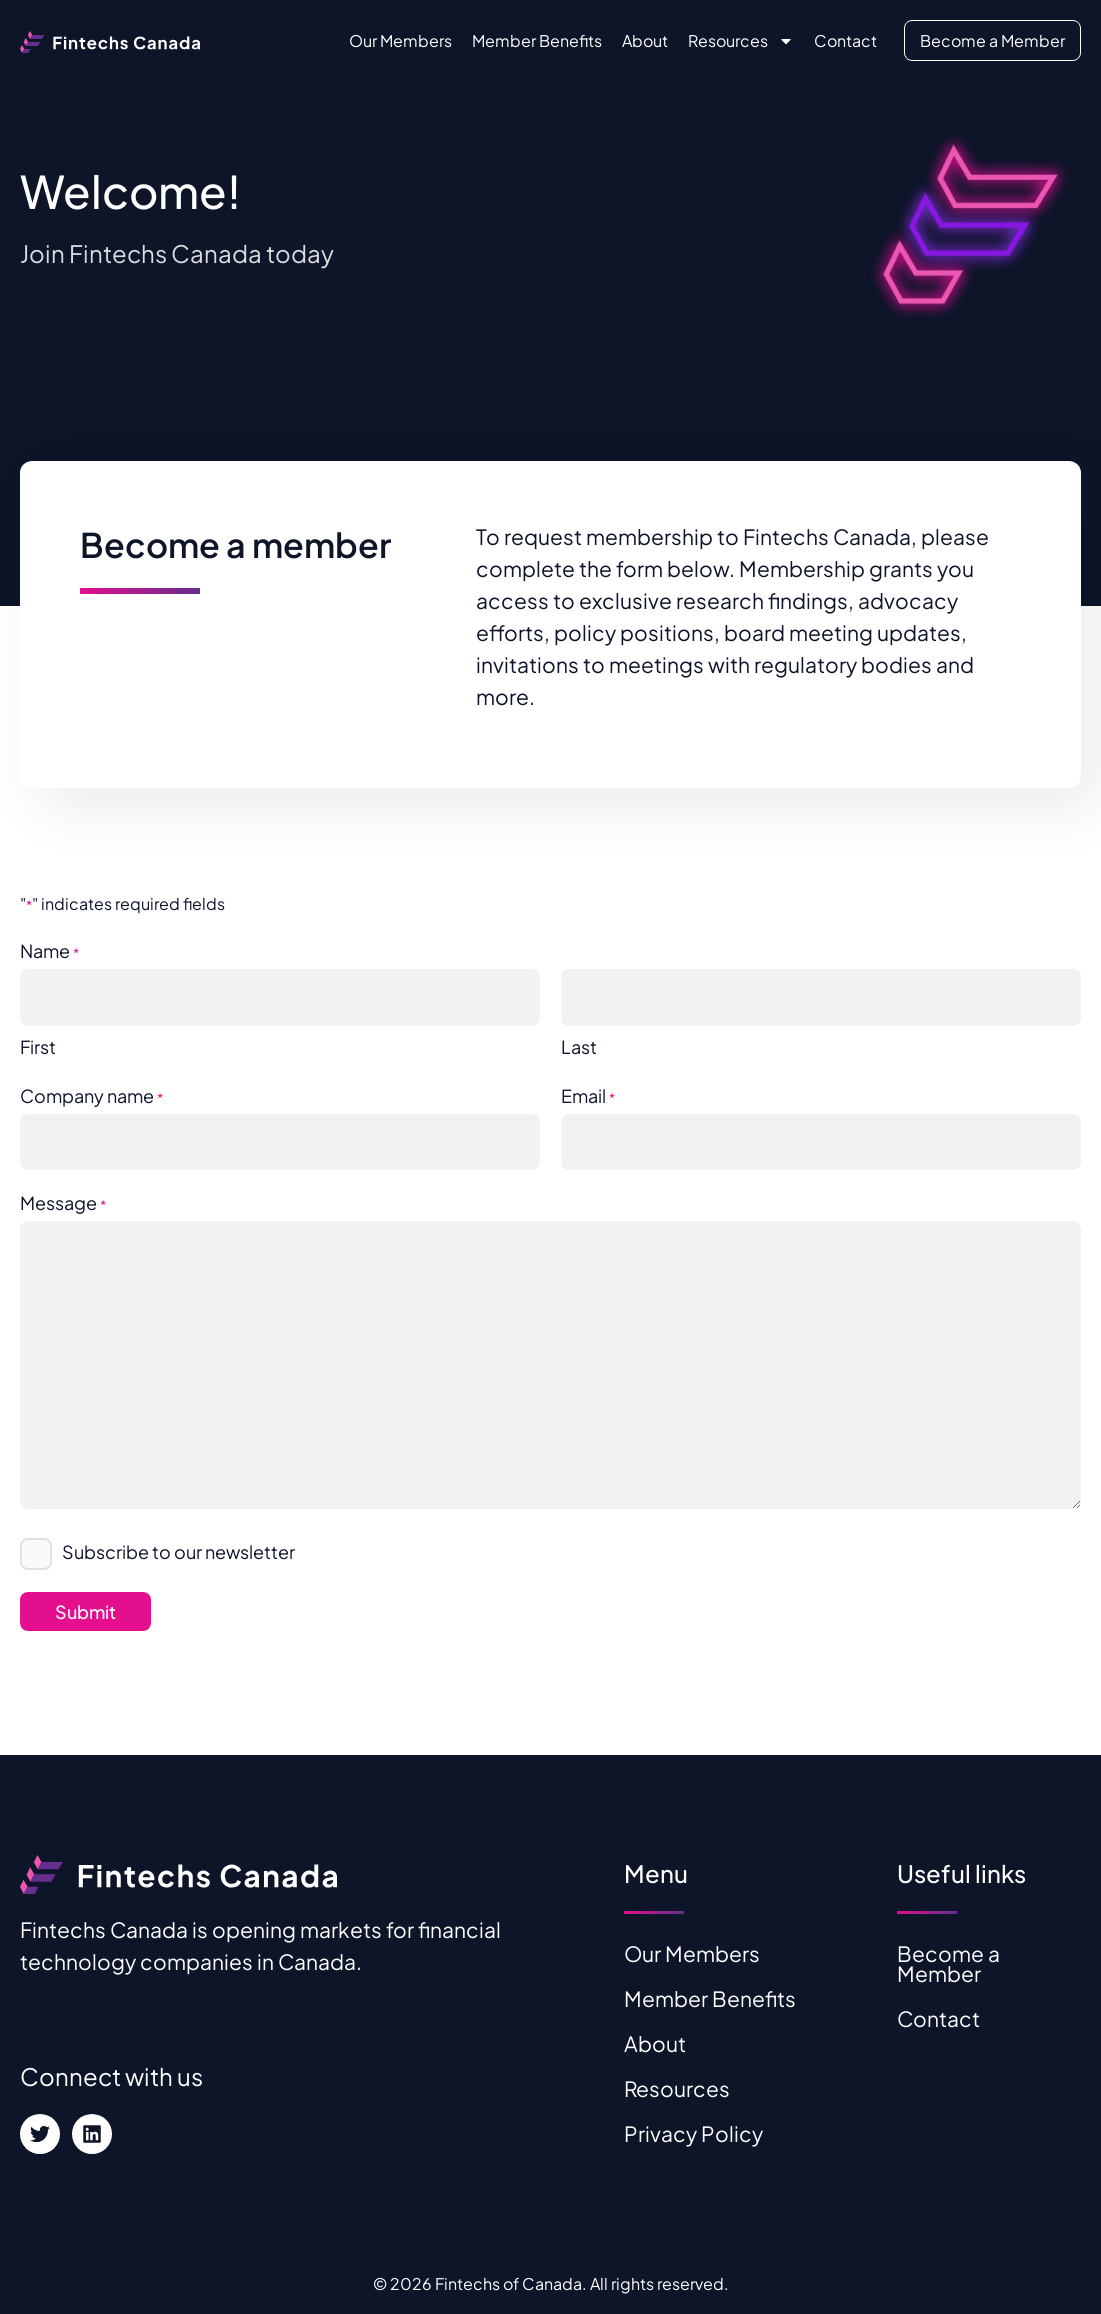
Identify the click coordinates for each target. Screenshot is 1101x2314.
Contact (845, 40)
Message (63, 1205)
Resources (741, 41)
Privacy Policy (693, 2133)
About (645, 40)
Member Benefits (537, 40)
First (38, 1046)
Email (588, 1098)
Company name (91, 1098)
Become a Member (992, 40)
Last (579, 1046)
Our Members (400, 40)
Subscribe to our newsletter (178, 1551)
